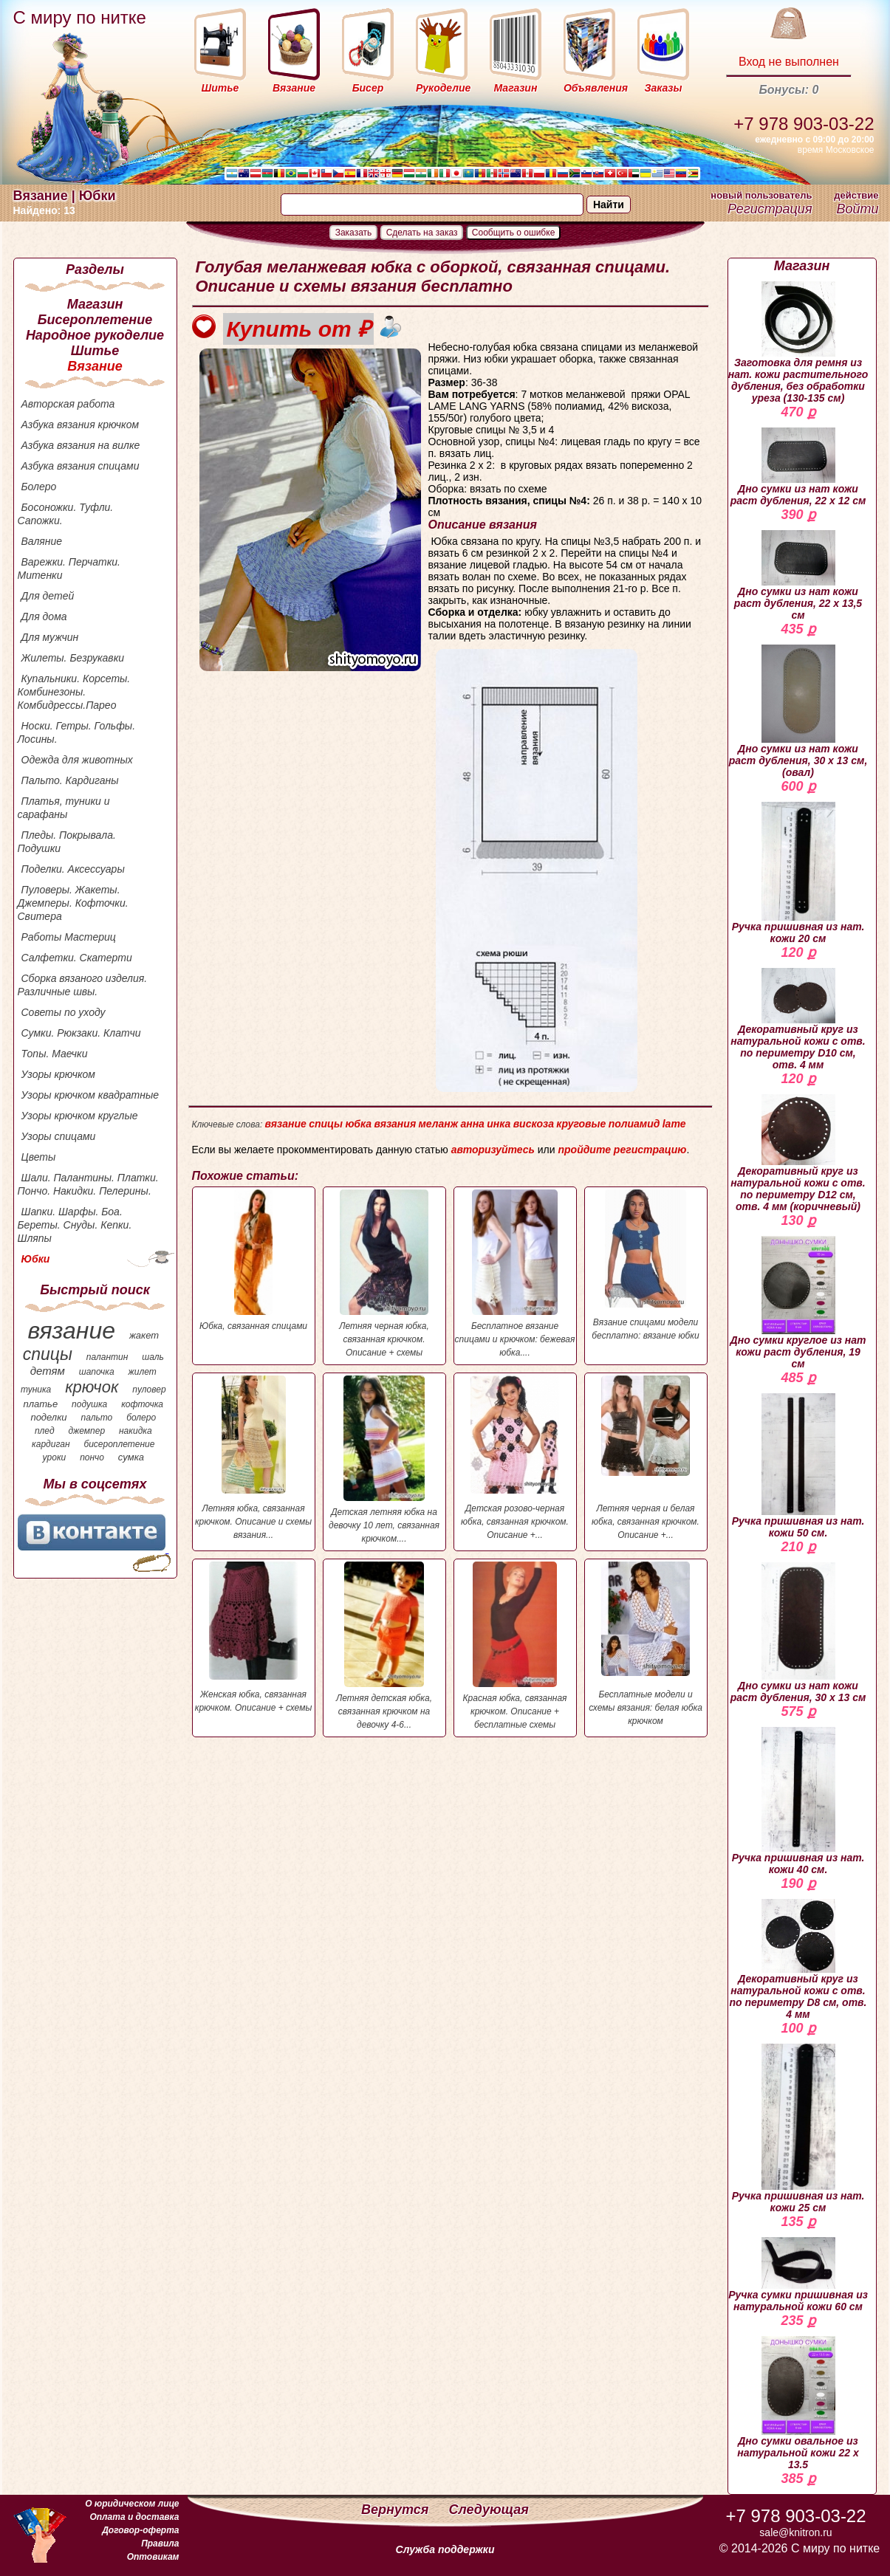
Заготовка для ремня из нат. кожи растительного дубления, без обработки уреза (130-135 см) (798, 342)
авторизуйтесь (493, 1149)
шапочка (96, 1372)
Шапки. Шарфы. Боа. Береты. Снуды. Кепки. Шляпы (75, 1225)
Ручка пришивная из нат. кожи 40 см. (798, 1801)
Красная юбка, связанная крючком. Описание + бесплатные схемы (515, 1646)
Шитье (95, 350)
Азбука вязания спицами (80, 466)
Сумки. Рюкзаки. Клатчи (81, 1033)
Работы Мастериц (68, 937)
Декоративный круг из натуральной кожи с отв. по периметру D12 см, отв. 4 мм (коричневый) (797, 1153)
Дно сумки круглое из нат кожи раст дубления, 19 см (798, 1303)
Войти (857, 209)
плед (45, 1431)
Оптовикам (153, 2557)
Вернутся (396, 2509)
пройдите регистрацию (622, 1149)
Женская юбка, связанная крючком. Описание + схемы (254, 1637)
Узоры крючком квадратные (90, 1095)
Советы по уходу (63, 1012)
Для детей (48, 596)
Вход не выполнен (789, 61)
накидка (135, 1431)
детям (47, 1370)
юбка (358, 1124)
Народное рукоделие (95, 335)
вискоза (533, 1124)
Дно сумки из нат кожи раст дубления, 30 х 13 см (798, 1632)
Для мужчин (50, 637)
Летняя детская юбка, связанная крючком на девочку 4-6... (384, 1646)
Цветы (38, 1157)
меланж (438, 1124)
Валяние (42, 541)
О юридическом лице (132, 2503)
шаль (153, 1357)
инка (498, 1124)
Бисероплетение (95, 319)
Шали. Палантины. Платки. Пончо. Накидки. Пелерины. (88, 1184)
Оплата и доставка (134, 2517)
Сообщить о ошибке (513, 232)
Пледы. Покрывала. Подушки (67, 841)
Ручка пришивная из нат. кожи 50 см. (798, 1466)
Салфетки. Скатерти (76, 958)
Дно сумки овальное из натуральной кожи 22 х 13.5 (798, 2403)
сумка (131, 1457)
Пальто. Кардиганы (70, 780)
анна (472, 1124)
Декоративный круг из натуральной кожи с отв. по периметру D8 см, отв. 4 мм (798, 1959)
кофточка (142, 1404)
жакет (144, 1335)
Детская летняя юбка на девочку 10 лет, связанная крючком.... (384, 1459)
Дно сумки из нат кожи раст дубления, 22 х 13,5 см (798, 575)
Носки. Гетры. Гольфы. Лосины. (77, 732)
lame (674, 1124)
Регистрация (770, 209)
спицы (47, 1354)
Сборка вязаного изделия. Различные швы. (83, 984)
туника (36, 1389)
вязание (71, 1330)
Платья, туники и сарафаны (64, 807)
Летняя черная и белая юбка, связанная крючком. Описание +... (646, 1457)
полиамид (634, 1124)
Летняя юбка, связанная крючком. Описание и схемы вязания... (254, 1457)
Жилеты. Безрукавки (73, 658)
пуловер (148, 1389)
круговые (581, 1124)
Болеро (39, 486)
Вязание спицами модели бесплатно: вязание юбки (646, 1265)
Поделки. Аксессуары (73, 869)
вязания (395, 1124)
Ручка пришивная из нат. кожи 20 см (798, 873)
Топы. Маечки (54, 1053)
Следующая (489, 2509)
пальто (96, 1417)
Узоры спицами (58, 1136)
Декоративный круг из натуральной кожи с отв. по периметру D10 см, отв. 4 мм (797, 1019)
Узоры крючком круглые (79, 1116)
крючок (91, 1387)
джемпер (86, 1431)
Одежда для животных (77, 760)
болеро (141, 1417)
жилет (143, 1372)
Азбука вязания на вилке (80, 445)
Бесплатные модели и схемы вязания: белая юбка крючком (646, 1644)
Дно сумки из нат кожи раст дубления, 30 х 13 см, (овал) (798, 711)
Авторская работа (68, 404)
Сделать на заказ (422, 232)
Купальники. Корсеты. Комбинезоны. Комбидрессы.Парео (74, 692)
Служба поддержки (445, 2549)
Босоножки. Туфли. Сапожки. (66, 513)
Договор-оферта (140, 2530)
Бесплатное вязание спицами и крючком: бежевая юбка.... (515, 1273)
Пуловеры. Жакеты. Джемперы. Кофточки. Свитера (73, 903)
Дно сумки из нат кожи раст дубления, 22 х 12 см (798, 466)
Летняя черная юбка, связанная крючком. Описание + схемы (384, 1273)
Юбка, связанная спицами (254, 1260)
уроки (54, 1457)
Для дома (44, 616)
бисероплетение (118, 1444)
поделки (48, 1417)
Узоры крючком (58, 1074)
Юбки (35, 1259)
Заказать (353, 232)
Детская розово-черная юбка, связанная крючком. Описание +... (515, 1457)
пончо (92, 1457)
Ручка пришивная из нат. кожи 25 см (798, 2128)
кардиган (50, 1444)
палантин (107, 1357)
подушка (89, 1404)
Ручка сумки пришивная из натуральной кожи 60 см (798, 2275)
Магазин (95, 304)
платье (41, 1403)
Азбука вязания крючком (80, 424)
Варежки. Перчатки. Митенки (69, 568)
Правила (160, 2543)
